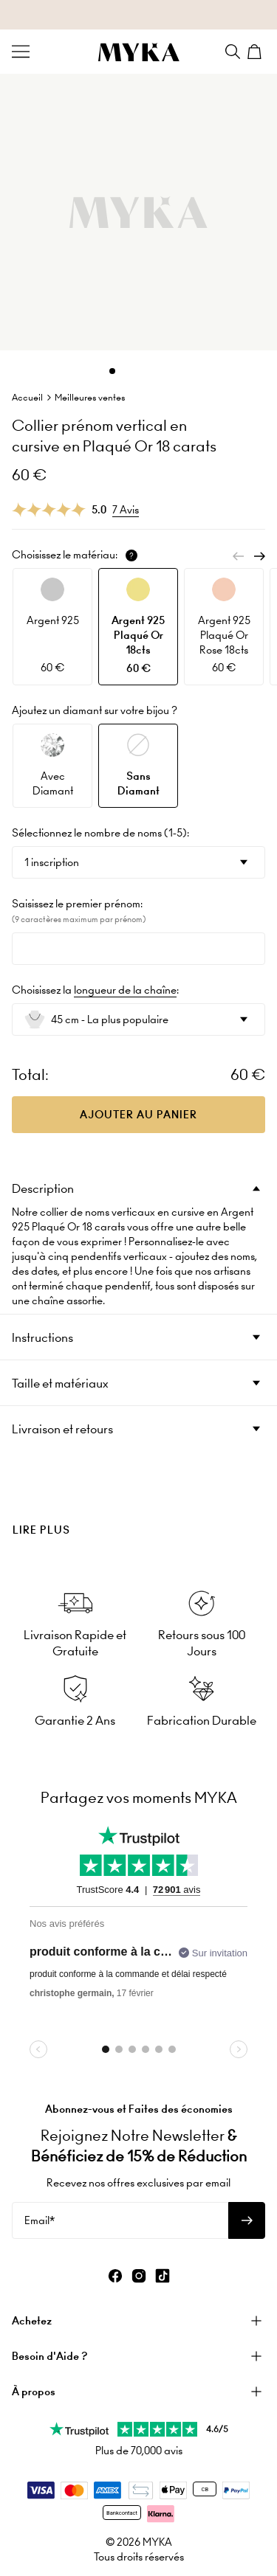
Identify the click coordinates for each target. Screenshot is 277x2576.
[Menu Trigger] (21, 51)
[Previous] (238, 556)
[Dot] (112, 371)
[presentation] (138, 1505)
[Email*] (120, 2220)
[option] (52, 626)
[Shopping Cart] (256, 51)
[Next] (259, 556)
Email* (39, 2220)
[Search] (233, 51)
